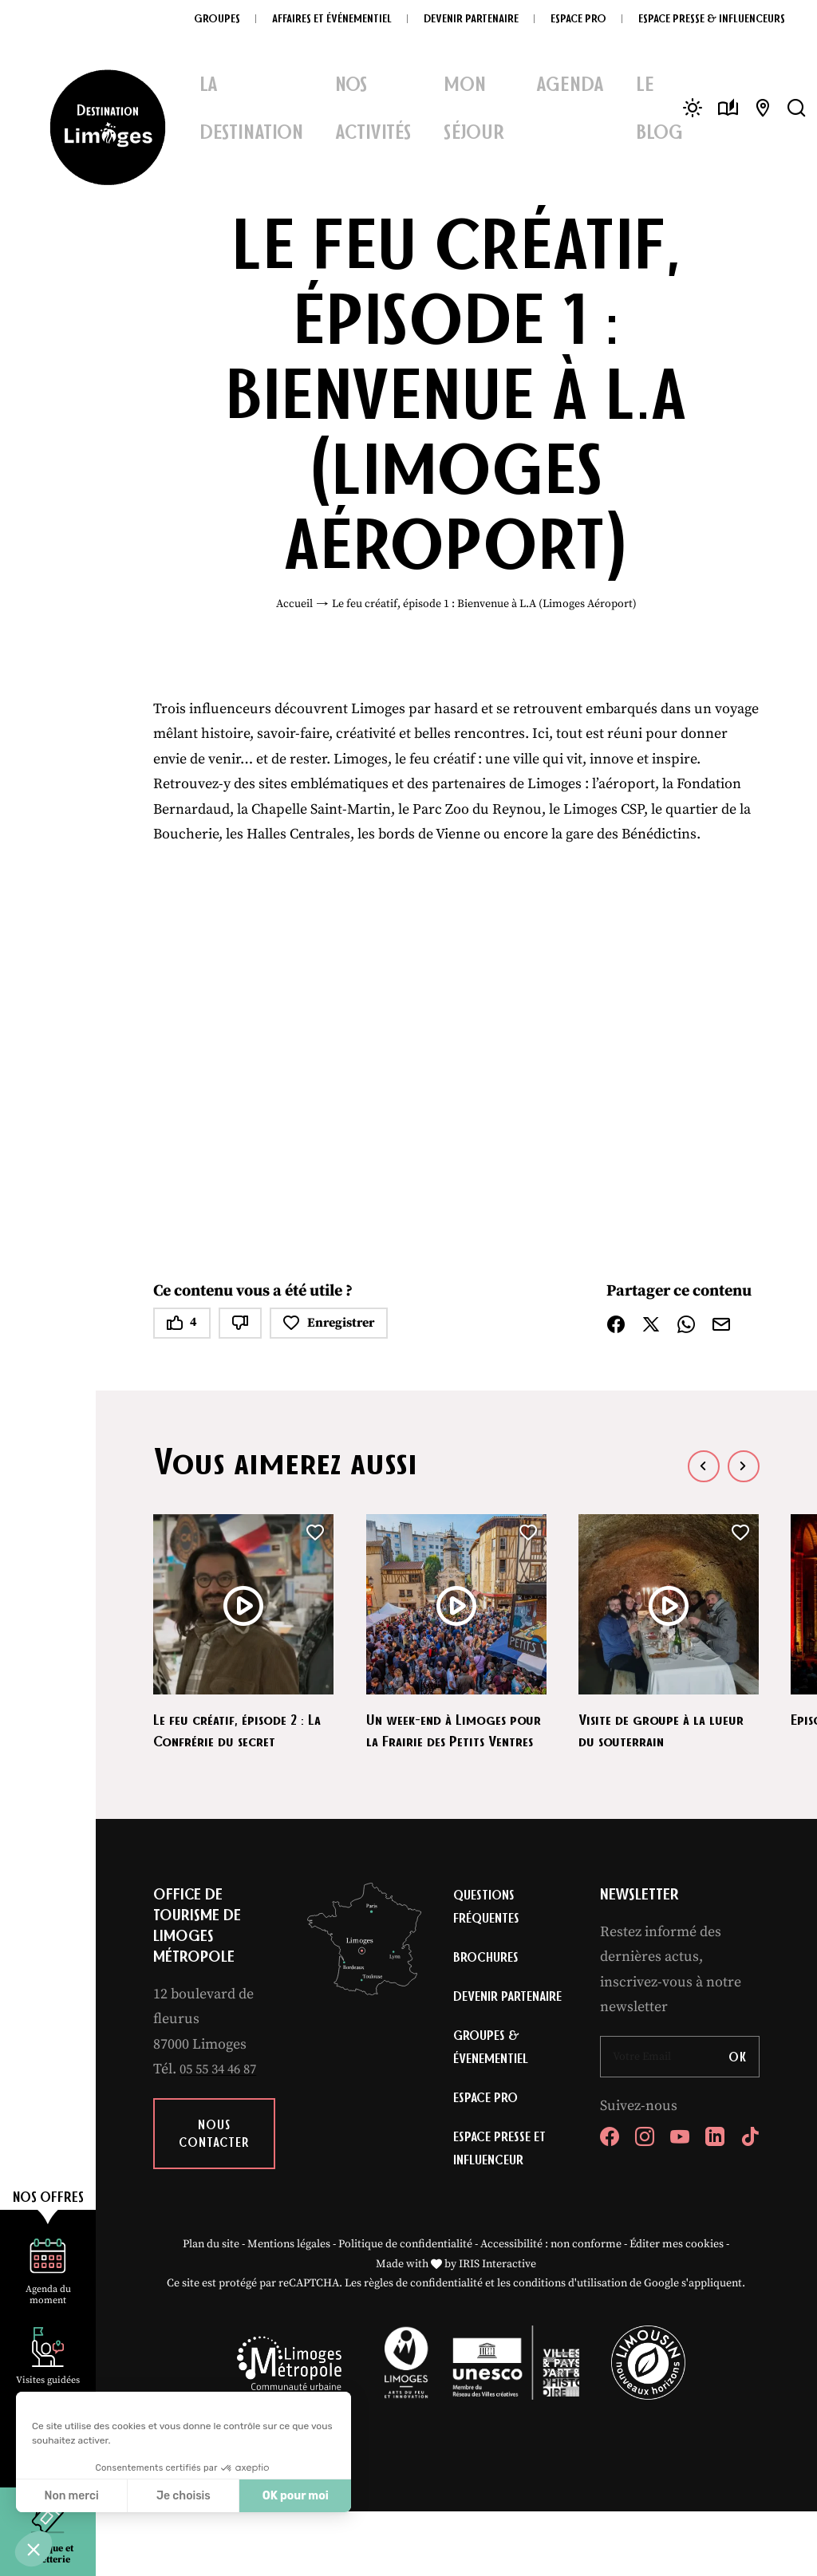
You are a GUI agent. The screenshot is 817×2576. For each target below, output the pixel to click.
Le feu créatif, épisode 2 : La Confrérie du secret (236, 1729)
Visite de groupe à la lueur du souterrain (667, 1729)
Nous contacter (214, 2155)
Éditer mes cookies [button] (677, 2309)
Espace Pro (487, 2156)
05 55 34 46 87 (222, 2091)
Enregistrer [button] (328, 1323)
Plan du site (211, 2309)
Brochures (488, 1982)
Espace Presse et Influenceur (502, 2210)
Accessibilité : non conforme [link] (551, 2309)
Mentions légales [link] (288, 2309)
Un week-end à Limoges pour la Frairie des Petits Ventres (450, 1740)
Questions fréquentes (489, 1929)
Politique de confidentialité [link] (405, 2309)
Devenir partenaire (486, 2036)
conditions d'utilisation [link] (570, 2348)
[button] (33, 2549)
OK (737, 2078)
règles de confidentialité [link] (423, 2348)
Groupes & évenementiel (493, 2103)
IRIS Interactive (497, 2329)
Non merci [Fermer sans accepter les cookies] (71, 2496)
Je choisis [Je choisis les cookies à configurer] (183, 2496)
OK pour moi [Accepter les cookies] (295, 2496)
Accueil (294, 604)
